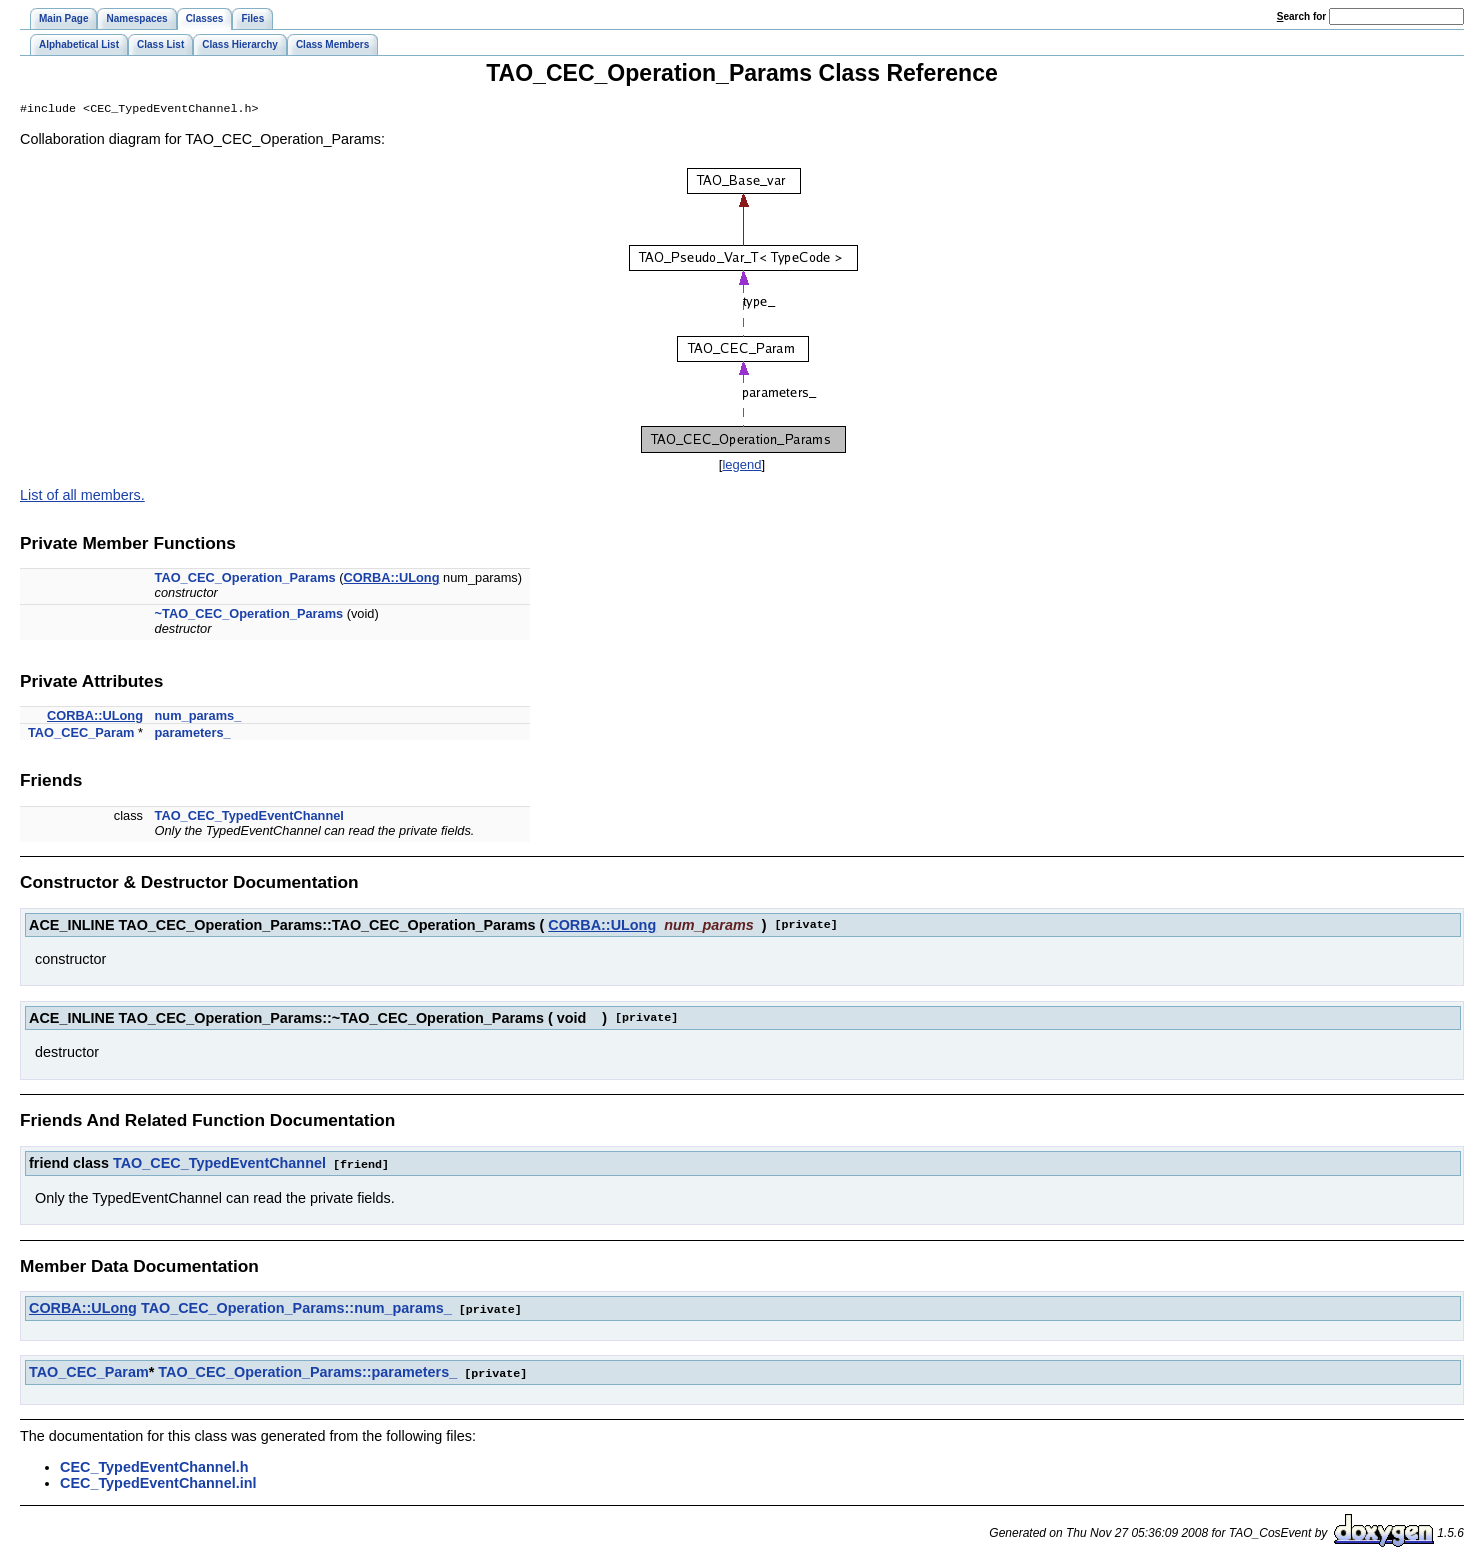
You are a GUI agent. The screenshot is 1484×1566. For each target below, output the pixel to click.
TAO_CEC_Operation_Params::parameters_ (307, 1372)
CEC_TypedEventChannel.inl (158, 1482)
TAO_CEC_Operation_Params (245, 579)
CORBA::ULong (392, 579)
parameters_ (193, 734)
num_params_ (198, 717)
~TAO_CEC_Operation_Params (249, 615)
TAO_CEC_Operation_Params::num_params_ (296, 1309)
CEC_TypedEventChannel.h (154, 1466)
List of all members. (82, 497)
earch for (1301, 16)
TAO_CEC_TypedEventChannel (249, 817)
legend (741, 466)
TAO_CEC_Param (81, 734)
